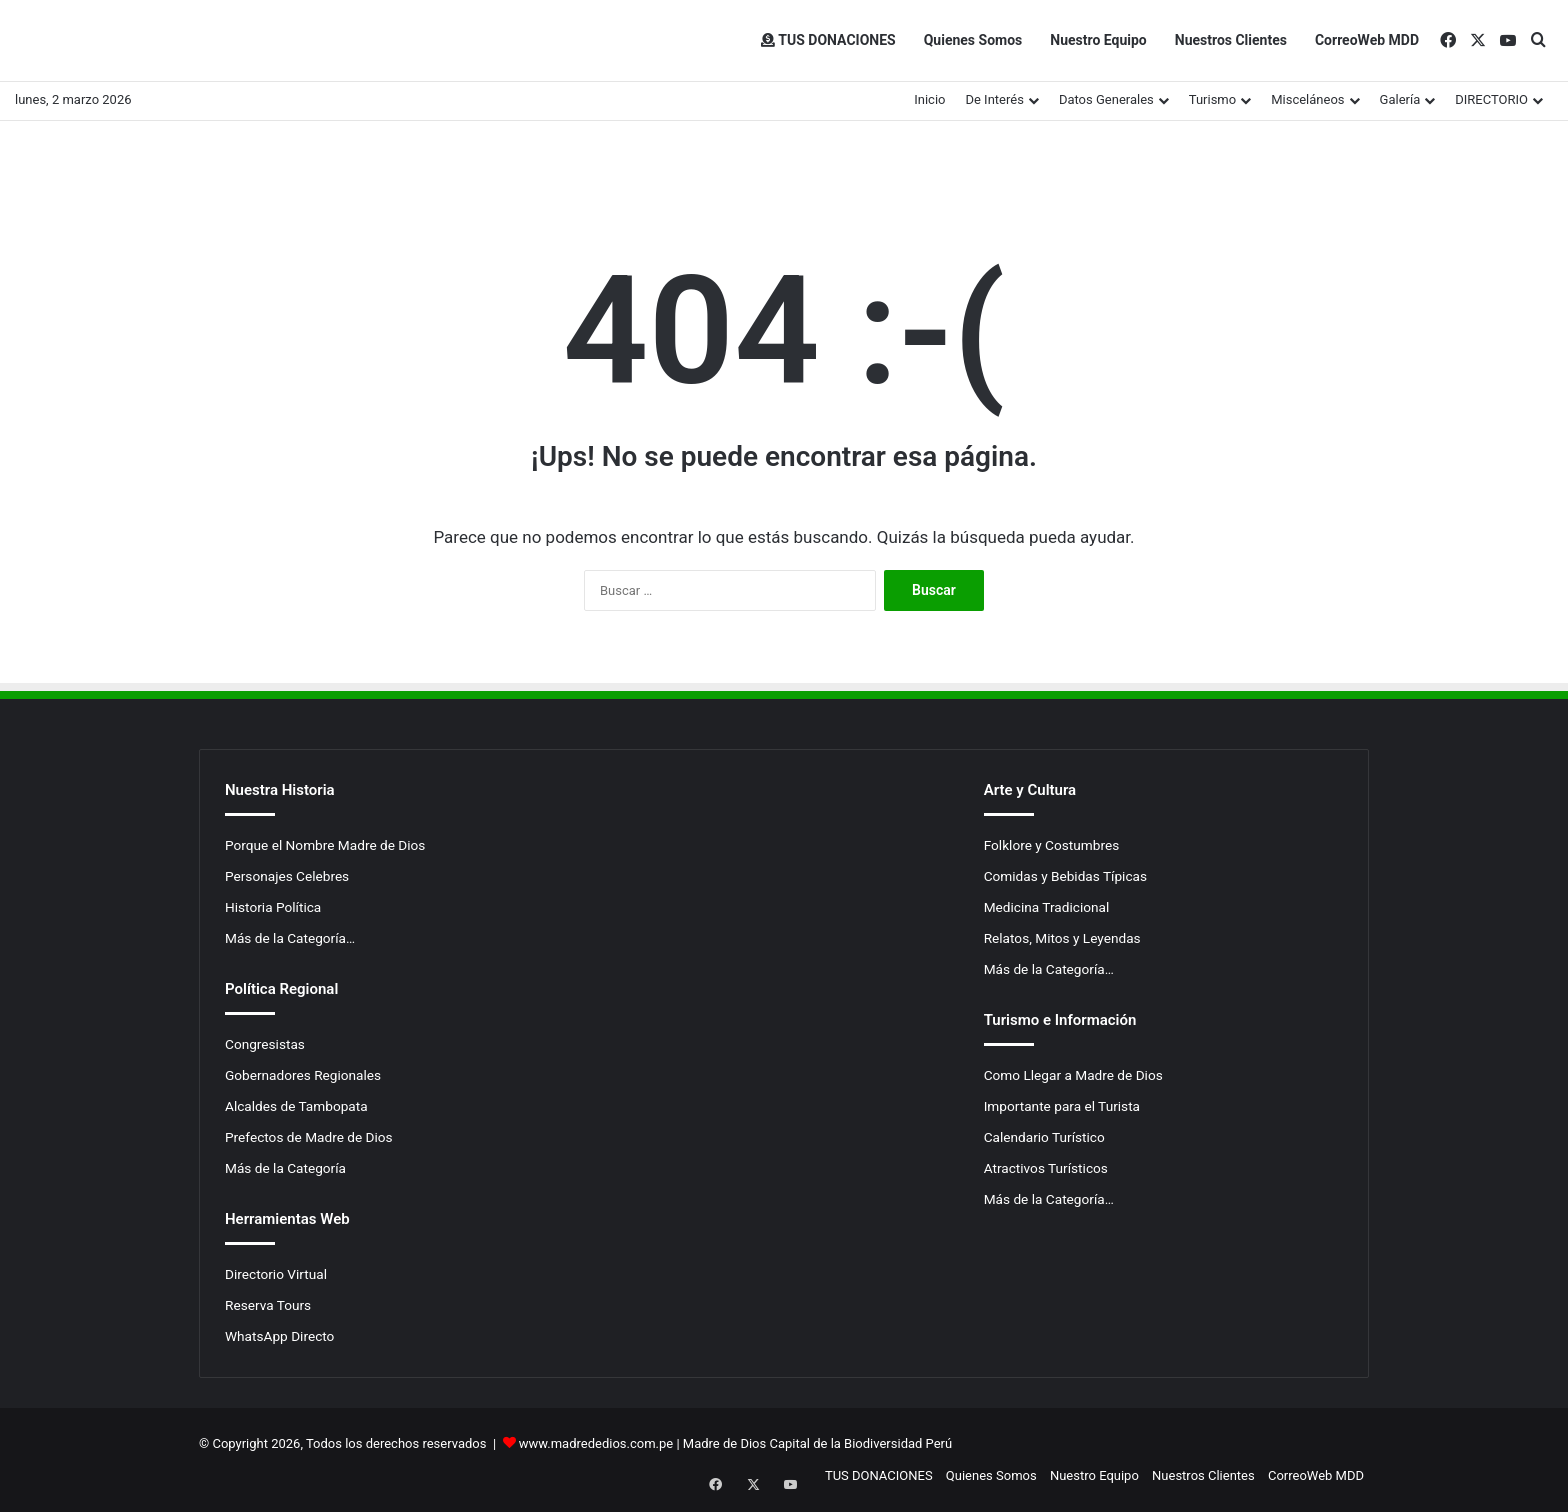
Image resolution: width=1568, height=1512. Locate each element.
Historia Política (273, 907)
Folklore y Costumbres (1052, 845)
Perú (939, 1443)
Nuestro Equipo (1098, 40)
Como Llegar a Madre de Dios (1073, 1075)
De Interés (994, 99)
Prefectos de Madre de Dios (309, 1137)
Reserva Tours (268, 1305)
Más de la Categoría (285, 1168)
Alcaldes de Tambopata (296, 1106)
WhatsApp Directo (279, 1336)
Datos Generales (1106, 99)
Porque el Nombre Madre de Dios (325, 845)
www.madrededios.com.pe (596, 1443)
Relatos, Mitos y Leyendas (1062, 938)
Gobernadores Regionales (303, 1075)
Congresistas (265, 1044)
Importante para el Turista (1062, 1106)
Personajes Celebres (287, 876)
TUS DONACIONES (828, 40)
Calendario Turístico (1044, 1137)
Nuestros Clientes (1231, 40)
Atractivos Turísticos (1046, 1168)
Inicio (929, 99)
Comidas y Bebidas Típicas (1065, 876)
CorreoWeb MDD (1367, 40)
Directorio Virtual (276, 1274)
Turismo (1212, 99)
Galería (1400, 99)
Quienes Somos (973, 40)
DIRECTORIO (1491, 99)
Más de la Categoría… (290, 938)
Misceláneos (1307, 99)
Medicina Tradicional (1047, 907)
